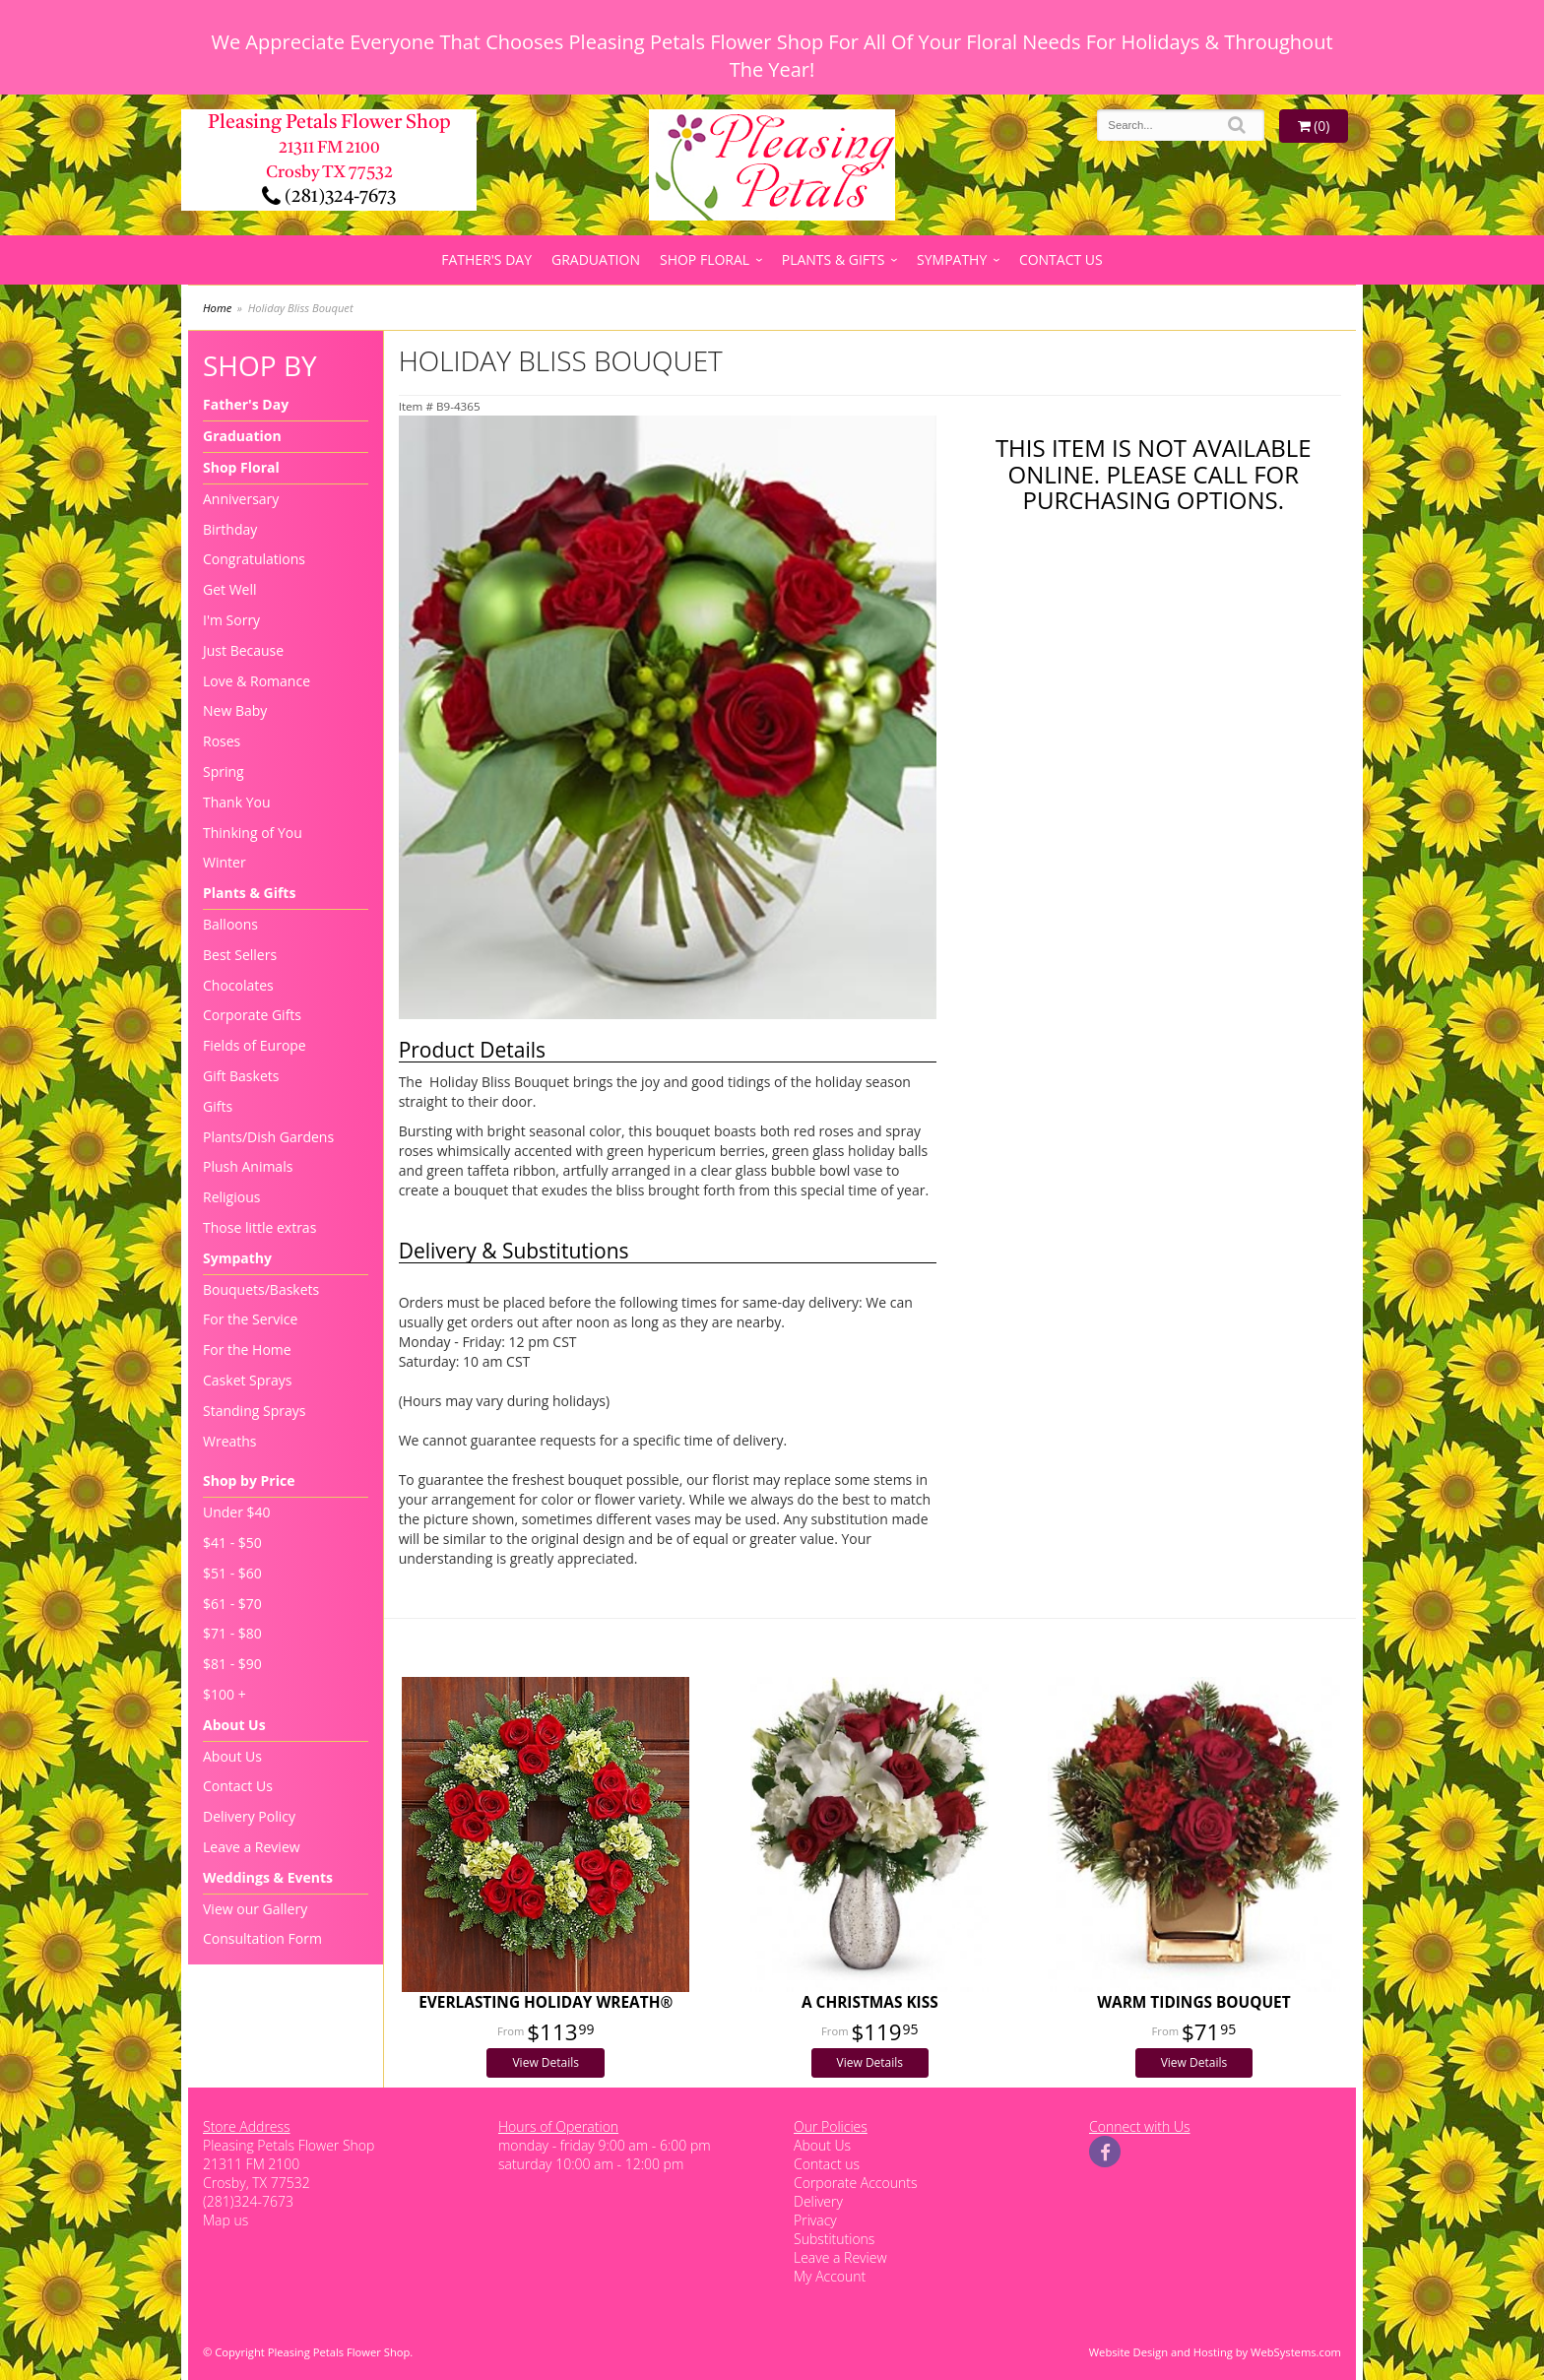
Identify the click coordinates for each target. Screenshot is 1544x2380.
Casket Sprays (247, 1380)
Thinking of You (252, 832)
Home (217, 307)
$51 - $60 (232, 1573)
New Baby (235, 710)
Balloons (230, 924)
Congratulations (254, 558)
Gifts (217, 1106)
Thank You (237, 802)
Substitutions (834, 2238)
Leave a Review (251, 1846)
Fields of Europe (254, 1045)
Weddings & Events (268, 1877)
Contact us (827, 2164)
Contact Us (1061, 259)
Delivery (818, 2201)
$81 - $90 (232, 1663)
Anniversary (241, 498)
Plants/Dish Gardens (268, 1136)
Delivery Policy (249, 1816)
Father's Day (486, 259)
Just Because (243, 650)
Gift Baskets (241, 1075)
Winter (224, 862)
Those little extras (259, 1227)
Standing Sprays (254, 1410)
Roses (221, 741)
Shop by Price (248, 1480)
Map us (225, 2220)
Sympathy (952, 259)
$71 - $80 (232, 1633)
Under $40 (237, 1512)
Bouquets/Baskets (261, 1289)
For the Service (250, 1319)
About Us (234, 1724)
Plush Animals (247, 1166)
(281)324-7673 (329, 197)
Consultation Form (262, 1938)
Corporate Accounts (855, 2182)
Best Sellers (240, 954)
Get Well (230, 589)
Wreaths (230, 1441)
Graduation (595, 259)
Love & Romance (256, 681)
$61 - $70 (232, 1603)
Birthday (230, 529)
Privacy (815, 2220)
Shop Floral (704, 259)
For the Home (247, 1349)
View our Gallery (255, 1908)
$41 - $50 (232, 1542)
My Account (830, 2276)
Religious (231, 1197)
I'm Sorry (231, 620)
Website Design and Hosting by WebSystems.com (1215, 2352)
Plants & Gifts (833, 259)
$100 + (224, 1694)
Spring (223, 771)
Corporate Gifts (252, 1014)
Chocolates (238, 985)
